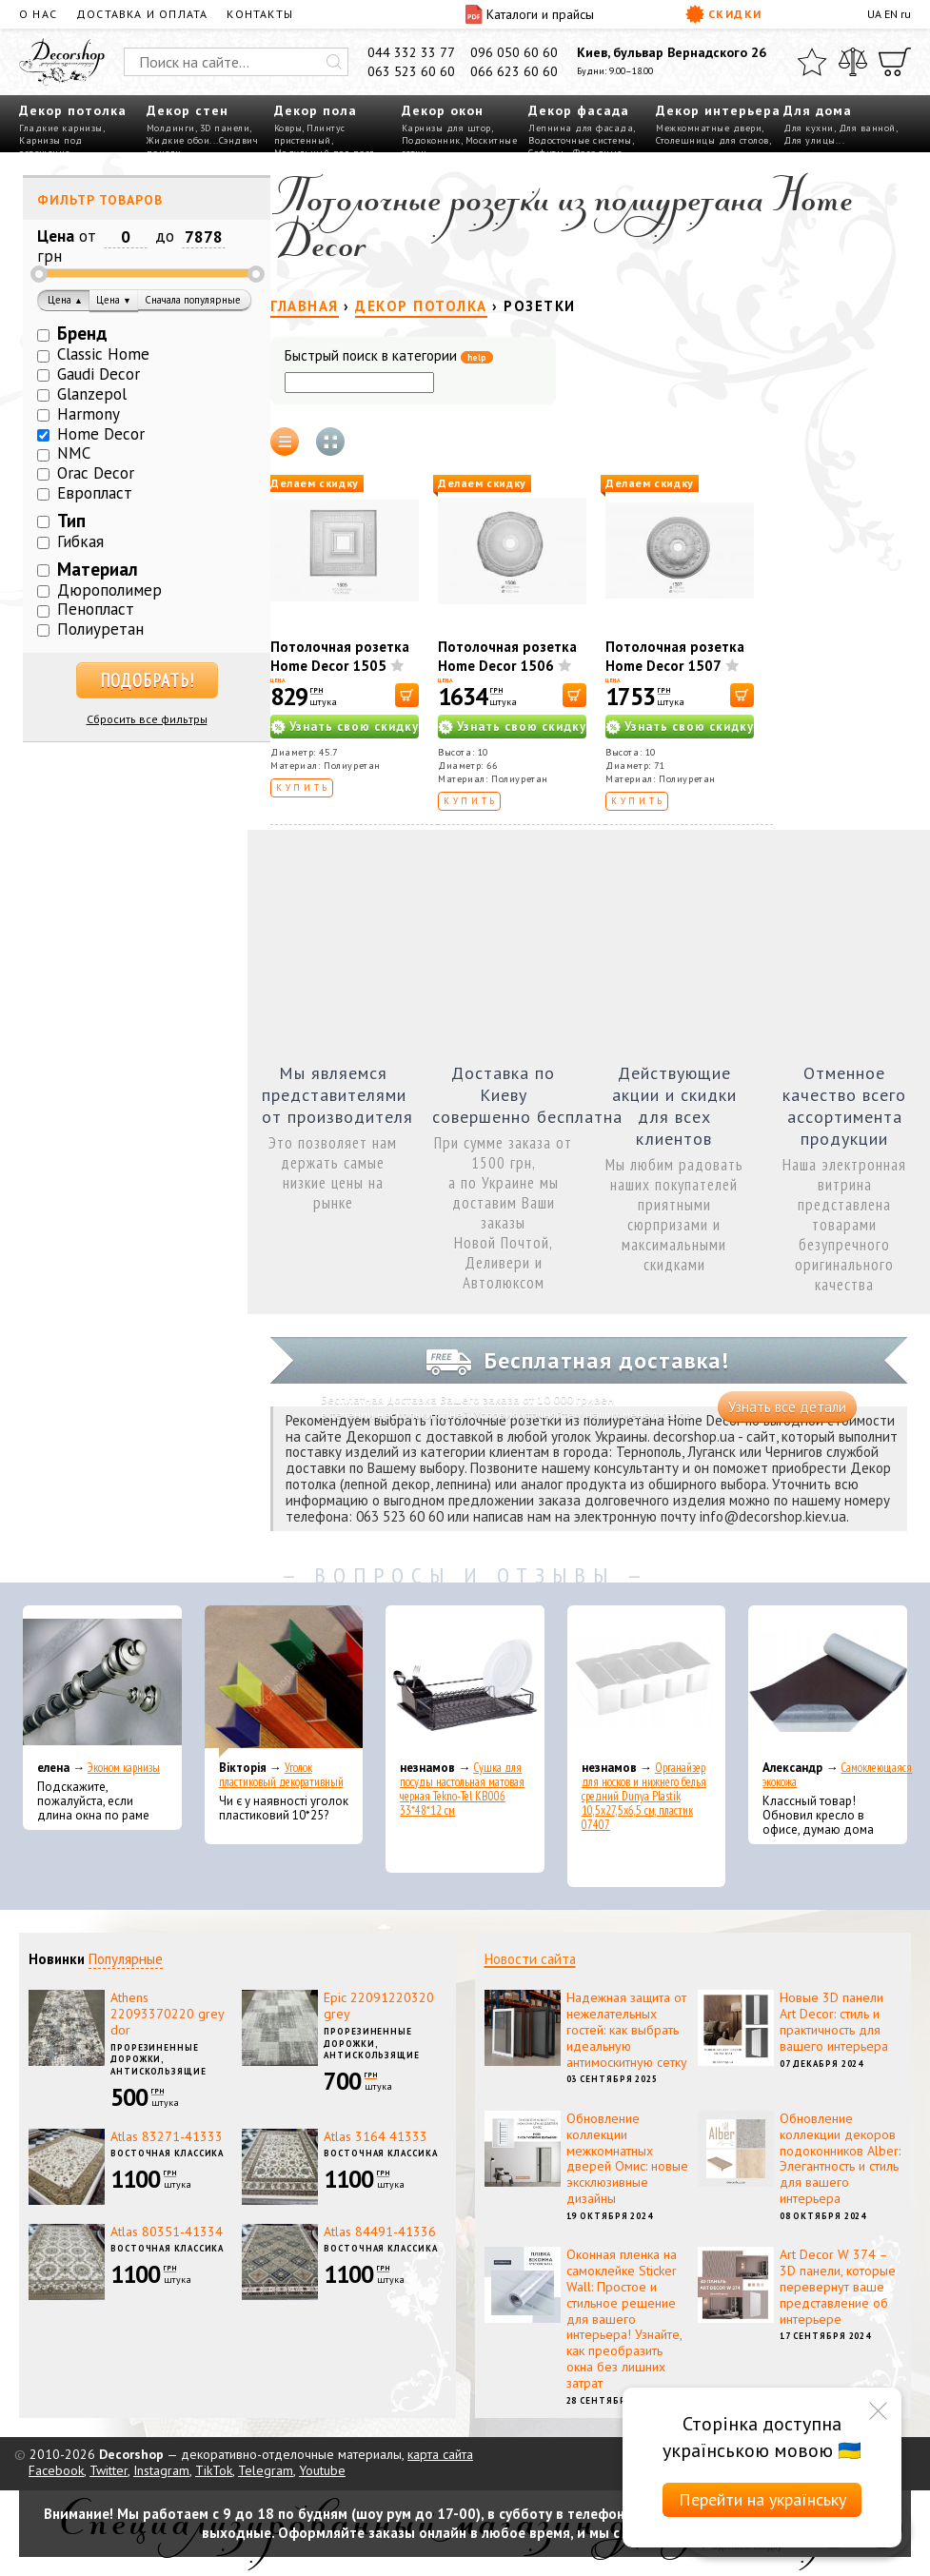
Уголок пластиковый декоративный (281, 1775)
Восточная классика (167, 2153)
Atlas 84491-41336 (380, 2231)
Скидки (723, 14)
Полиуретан (100, 629)
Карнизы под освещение (51, 146)
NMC (73, 452)
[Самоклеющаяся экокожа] (827, 1681)
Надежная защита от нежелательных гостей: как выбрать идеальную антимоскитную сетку (626, 2029)
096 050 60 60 (514, 52)
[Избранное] (812, 62)
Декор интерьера (718, 110)
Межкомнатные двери (709, 128)
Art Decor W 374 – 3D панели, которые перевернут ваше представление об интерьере (838, 2286)
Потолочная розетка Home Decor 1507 (674, 656)
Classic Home (103, 354)
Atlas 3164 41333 (375, 2136)
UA (874, 14)
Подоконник (431, 140)
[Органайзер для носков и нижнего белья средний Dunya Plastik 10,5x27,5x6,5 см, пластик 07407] (646, 1681)
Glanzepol (92, 393)
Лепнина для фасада (580, 128)
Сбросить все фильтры (147, 719)
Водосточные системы (580, 140)
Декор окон (443, 110)
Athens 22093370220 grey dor (167, 2013)
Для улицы (809, 140)
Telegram (265, 2470)
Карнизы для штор (446, 128)
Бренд (82, 333)
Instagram (161, 2470)
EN (891, 14)
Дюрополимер (109, 590)
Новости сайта (530, 1959)
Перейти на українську (762, 2499)
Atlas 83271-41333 (166, 2136)
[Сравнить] (853, 62)
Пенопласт (95, 609)
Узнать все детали (787, 1407)
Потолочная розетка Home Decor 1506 (507, 656)
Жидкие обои (178, 140)
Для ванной (867, 128)
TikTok (213, 2470)
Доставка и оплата (142, 14)
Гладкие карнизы (61, 128)
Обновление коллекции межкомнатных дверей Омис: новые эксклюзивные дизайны (627, 2158)
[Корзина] (895, 62)
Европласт (94, 492)
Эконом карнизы (124, 1768)
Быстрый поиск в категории (389, 356)
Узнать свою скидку (354, 726)
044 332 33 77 (411, 52)
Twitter (108, 2470)
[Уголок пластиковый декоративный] (284, 1681)
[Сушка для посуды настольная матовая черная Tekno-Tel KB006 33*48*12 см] (465, 1681)
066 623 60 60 (514, 71)
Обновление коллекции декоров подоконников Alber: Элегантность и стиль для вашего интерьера (840, 2158)
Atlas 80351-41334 (166, 2231)
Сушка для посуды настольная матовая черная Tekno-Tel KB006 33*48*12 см (462, 1789)
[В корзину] (407, 695)
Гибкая (80, 541)
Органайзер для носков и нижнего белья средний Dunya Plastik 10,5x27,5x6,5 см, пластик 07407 (644, 1796)
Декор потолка (73, 110)
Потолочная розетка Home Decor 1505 (339, 656)
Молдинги (171, 128)
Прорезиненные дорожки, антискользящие (158, 2059)
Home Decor (101, 433)
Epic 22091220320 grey (379, 2005)
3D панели (225, 128)
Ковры (288, 128)
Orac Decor (95, 472)
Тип (71, 520)
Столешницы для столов (712, 140)
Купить (303, 787)
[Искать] (334, 61)
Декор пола (315, 110)
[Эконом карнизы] (102, 1681)
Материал (97, 569)
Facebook (56, 2470)
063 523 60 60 (411, 71)
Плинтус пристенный (310, 134)
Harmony (88, 413)
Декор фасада (578, 110)
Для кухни (808, 128)
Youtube (322, 2470)
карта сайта (440, 2454)
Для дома (817, 110)
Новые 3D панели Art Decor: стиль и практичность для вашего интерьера (834, 2021)
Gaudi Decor (98, 374)
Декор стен (187, 110)
